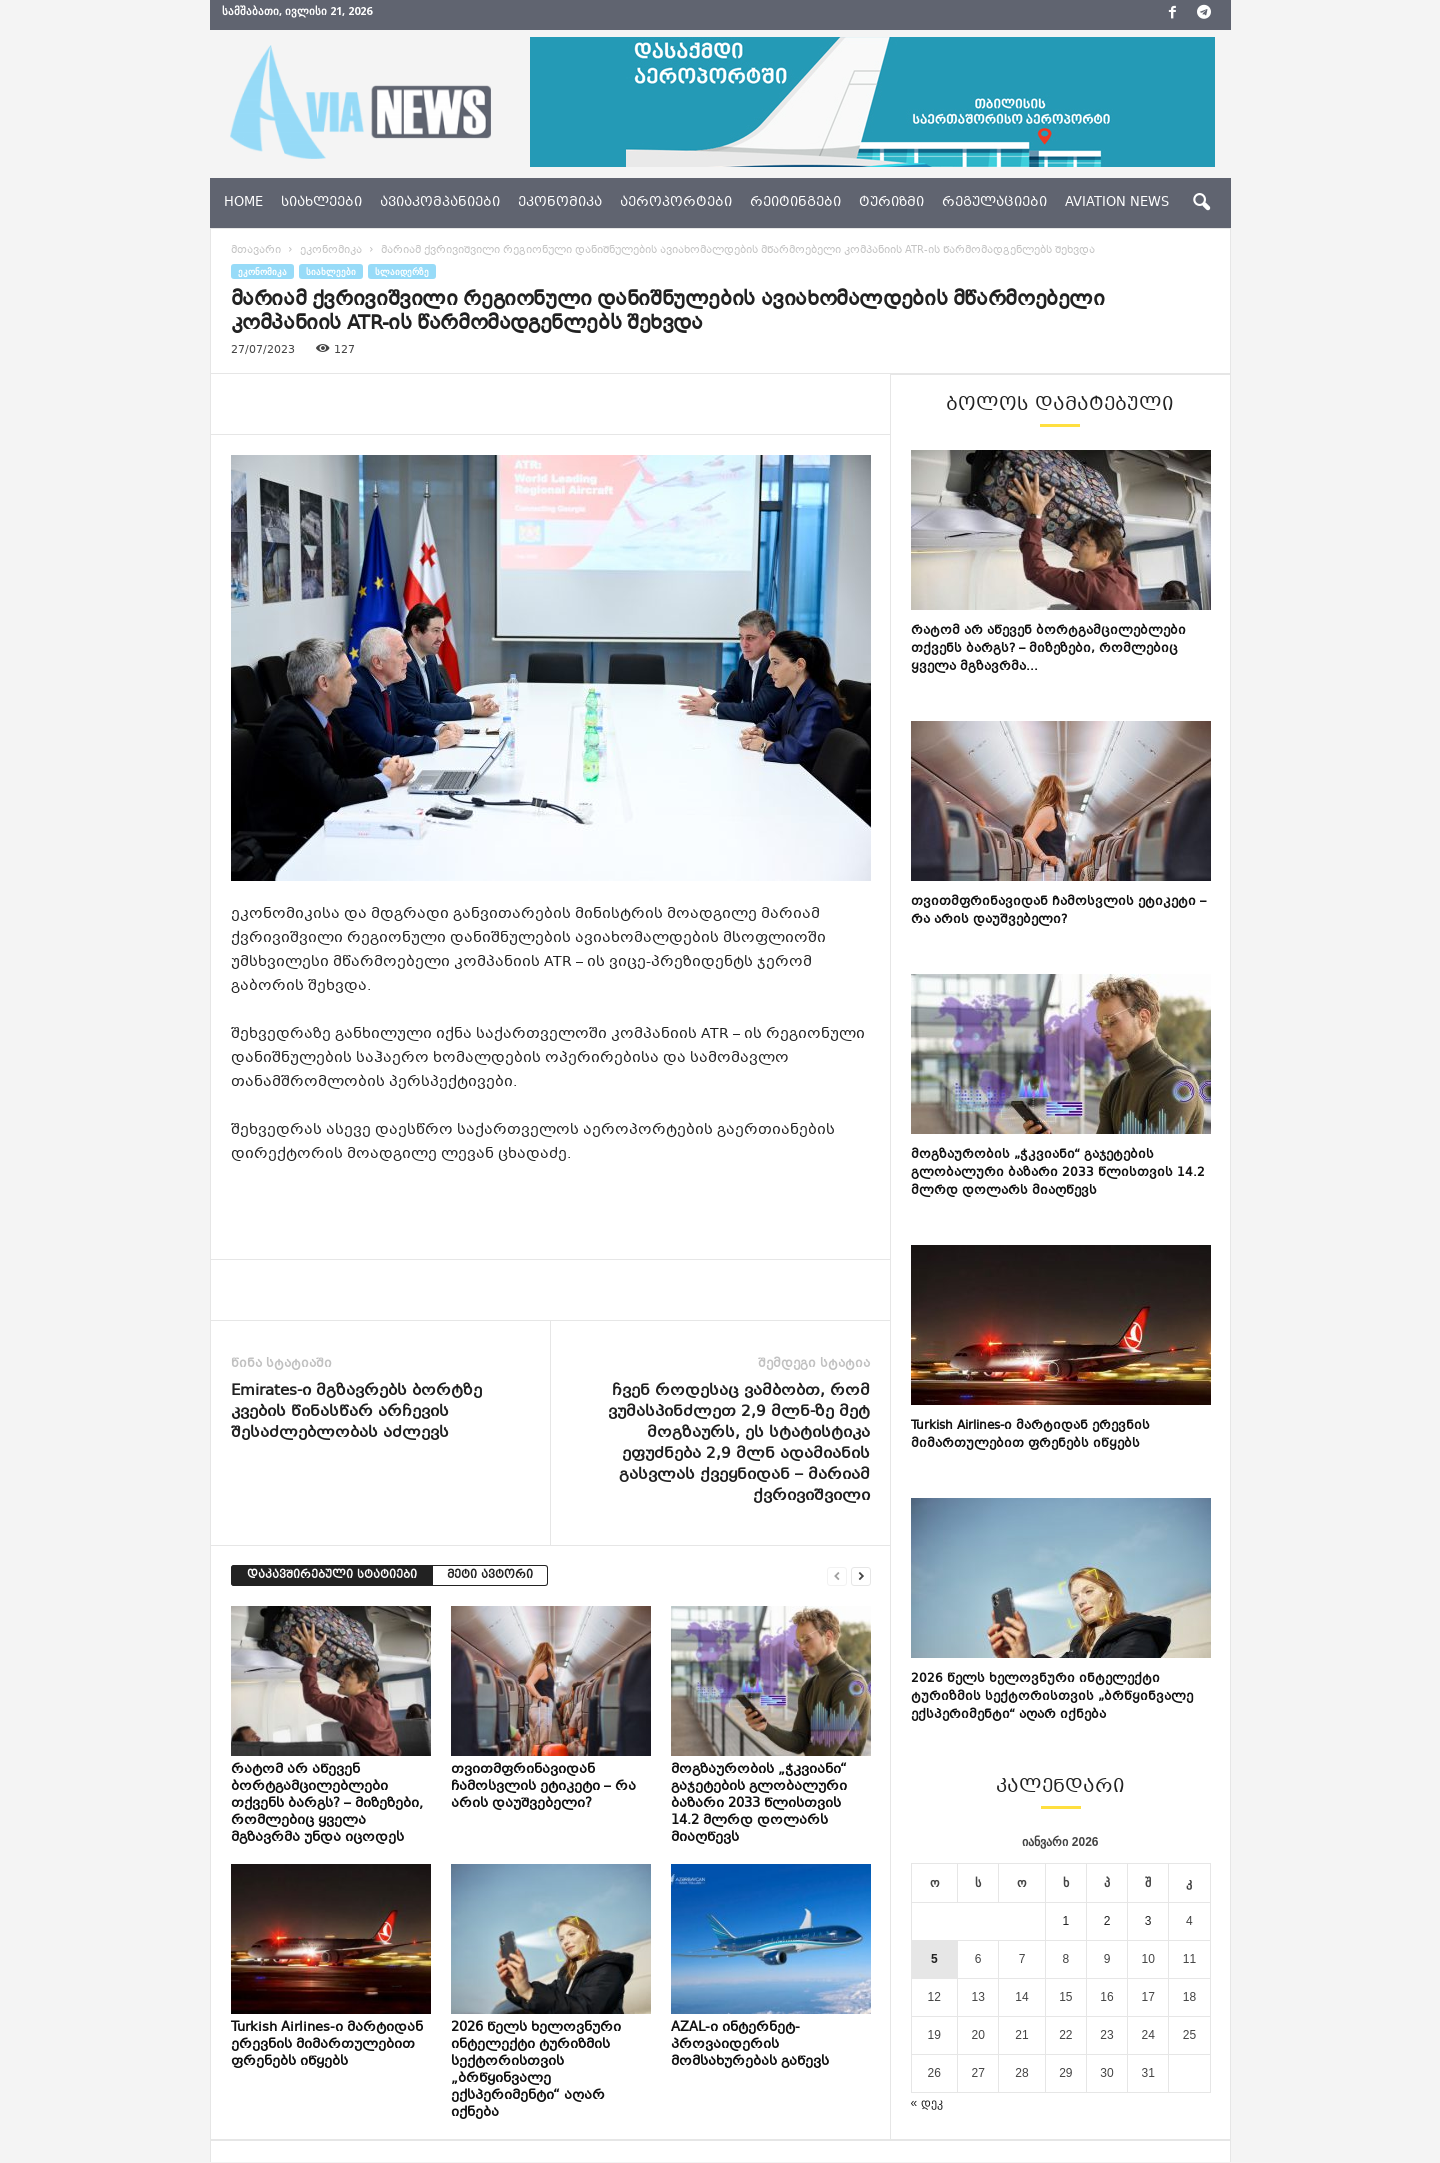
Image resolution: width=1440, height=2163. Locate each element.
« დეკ (927, 2104)
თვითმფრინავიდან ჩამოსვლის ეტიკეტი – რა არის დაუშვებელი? (543, 1788)
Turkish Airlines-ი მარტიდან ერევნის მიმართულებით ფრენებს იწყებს (327, 2046)
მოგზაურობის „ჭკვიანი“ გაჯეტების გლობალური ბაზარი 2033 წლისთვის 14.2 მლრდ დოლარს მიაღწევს (759, 1805)
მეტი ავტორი (490, 1576)
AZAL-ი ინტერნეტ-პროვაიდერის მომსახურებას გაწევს (750, 2046)
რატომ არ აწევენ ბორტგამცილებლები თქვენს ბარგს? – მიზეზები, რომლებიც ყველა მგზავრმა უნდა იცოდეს (327, 1805)
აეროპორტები (676, 203)
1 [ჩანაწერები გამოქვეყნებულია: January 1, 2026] (1066, 1922)
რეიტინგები (795, 203)
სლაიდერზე (402, 272)
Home (243, 203)
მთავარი (256, 251)
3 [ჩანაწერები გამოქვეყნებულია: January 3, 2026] (1148, 1922)
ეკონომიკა (560, 203)
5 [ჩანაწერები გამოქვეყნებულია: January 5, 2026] (934, 1960)
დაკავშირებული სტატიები (332, 1576)
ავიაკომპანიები (440, 203)
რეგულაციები (994, 203)
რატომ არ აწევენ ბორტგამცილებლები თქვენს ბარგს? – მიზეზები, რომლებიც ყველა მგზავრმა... (1048, 650)
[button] (1201, 203)
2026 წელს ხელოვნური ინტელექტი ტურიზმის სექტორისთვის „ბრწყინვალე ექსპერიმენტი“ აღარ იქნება (536, 2071)
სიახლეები (321, 203)
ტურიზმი (891, 203)
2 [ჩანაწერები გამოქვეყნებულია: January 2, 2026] (1107, 1922)
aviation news (1117, 203)
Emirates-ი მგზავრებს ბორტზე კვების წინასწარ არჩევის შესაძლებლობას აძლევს (356, 1413)
